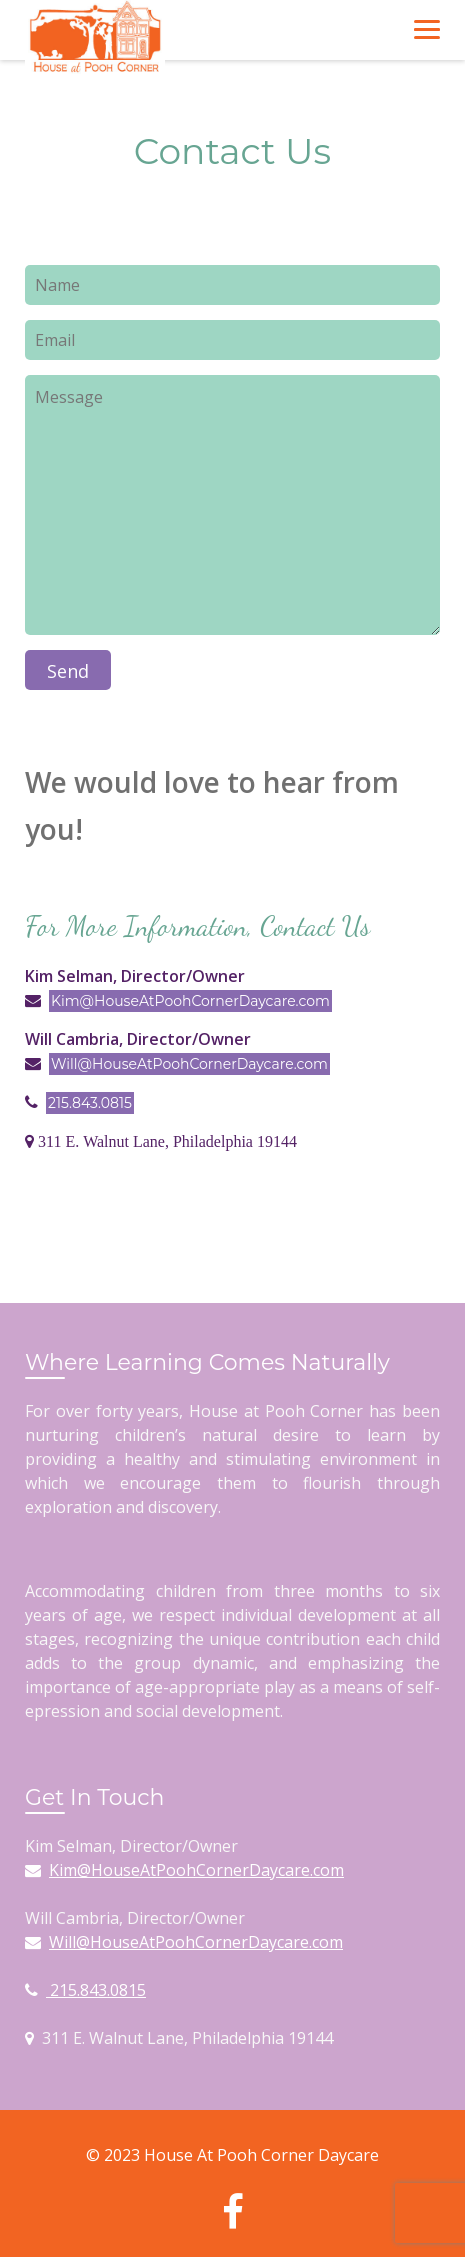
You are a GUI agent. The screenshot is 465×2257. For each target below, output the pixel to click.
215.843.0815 (90, 1103)
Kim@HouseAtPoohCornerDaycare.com (190, 1001)
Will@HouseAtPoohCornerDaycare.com (189, 1064)
